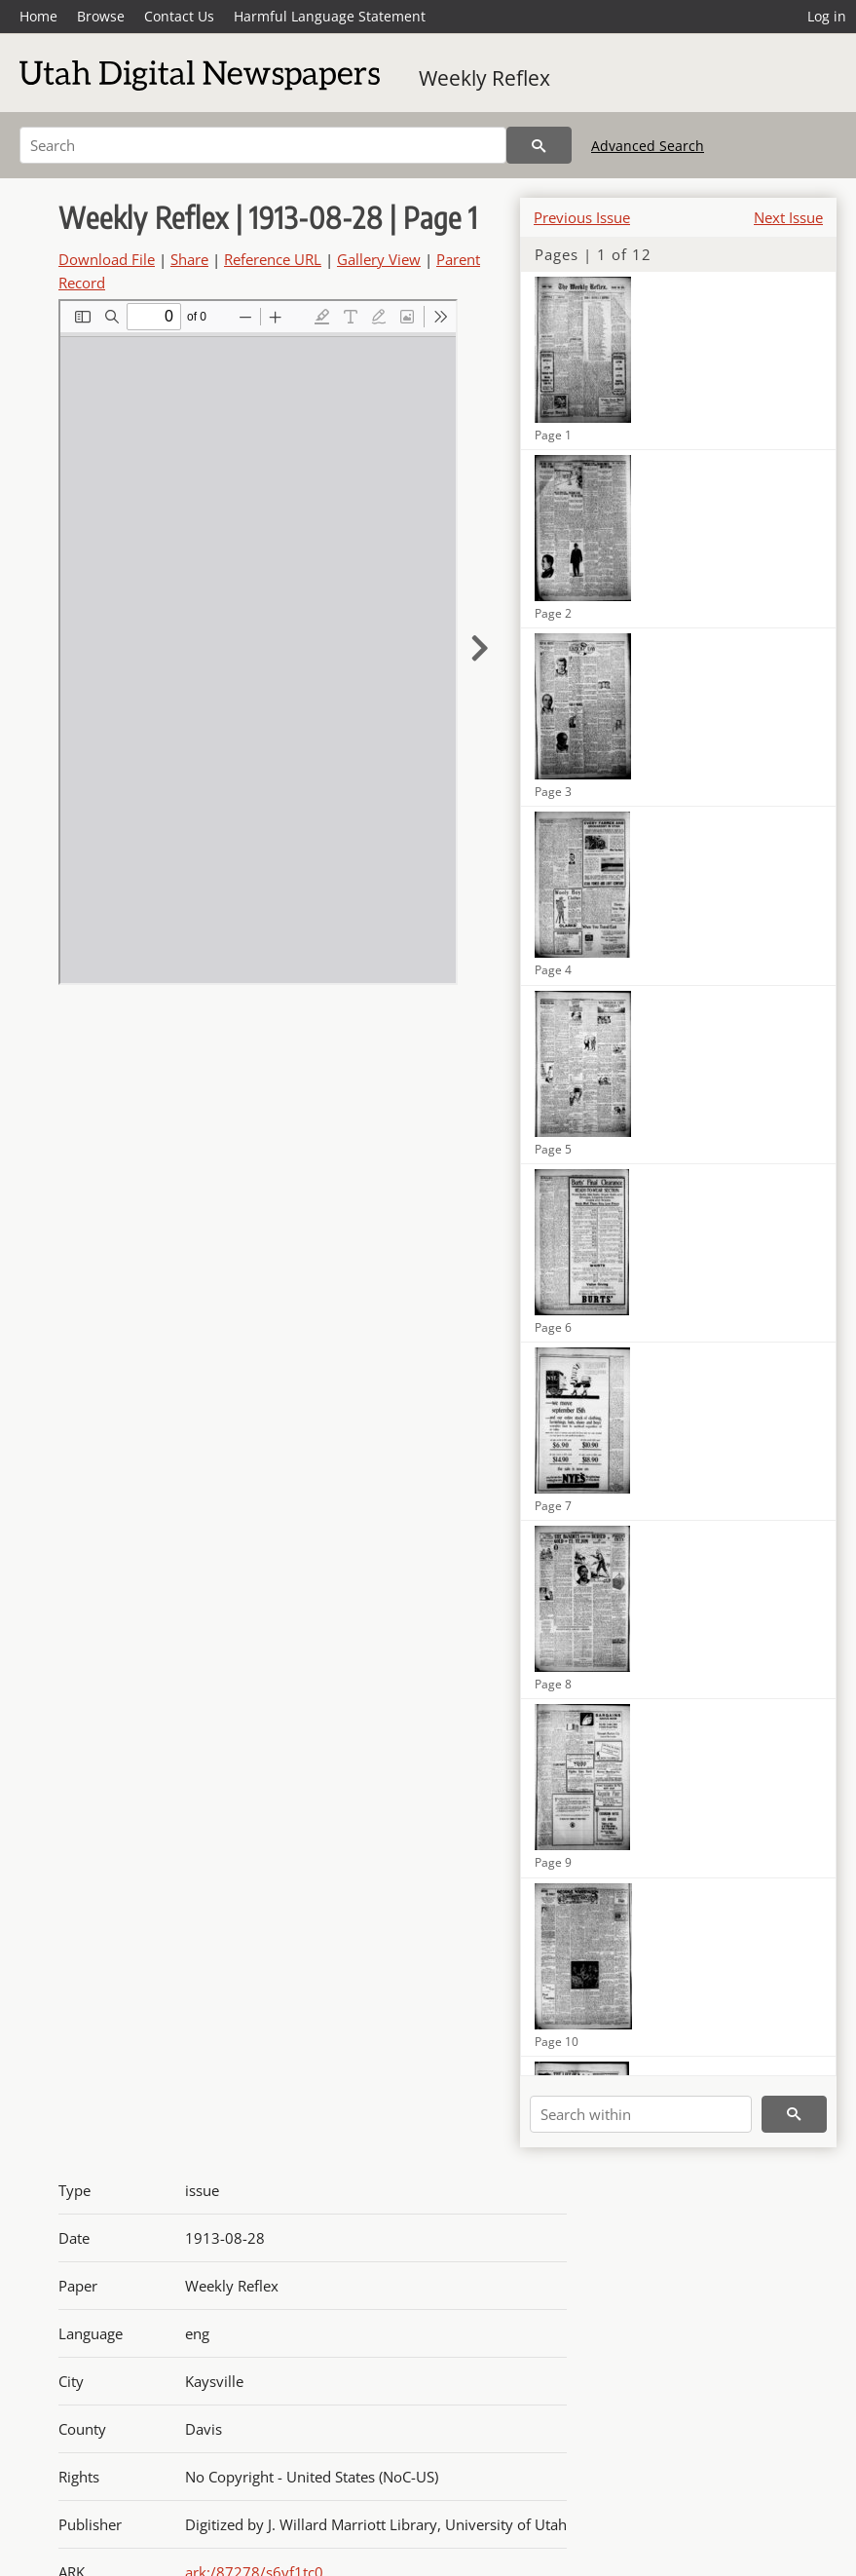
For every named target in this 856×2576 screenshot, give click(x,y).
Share (189, 259)
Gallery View (379, 259)
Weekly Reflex (484, 78)
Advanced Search (647, 145)
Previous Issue (582, 217)
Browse (101, 16)
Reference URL (272, 259)
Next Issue (788, 217)
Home (38, 16)
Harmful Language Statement (330, 16)
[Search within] (641, 2114)
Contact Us (179, 16)
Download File (106, 259)
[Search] (262, 145)
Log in (826, 16)
